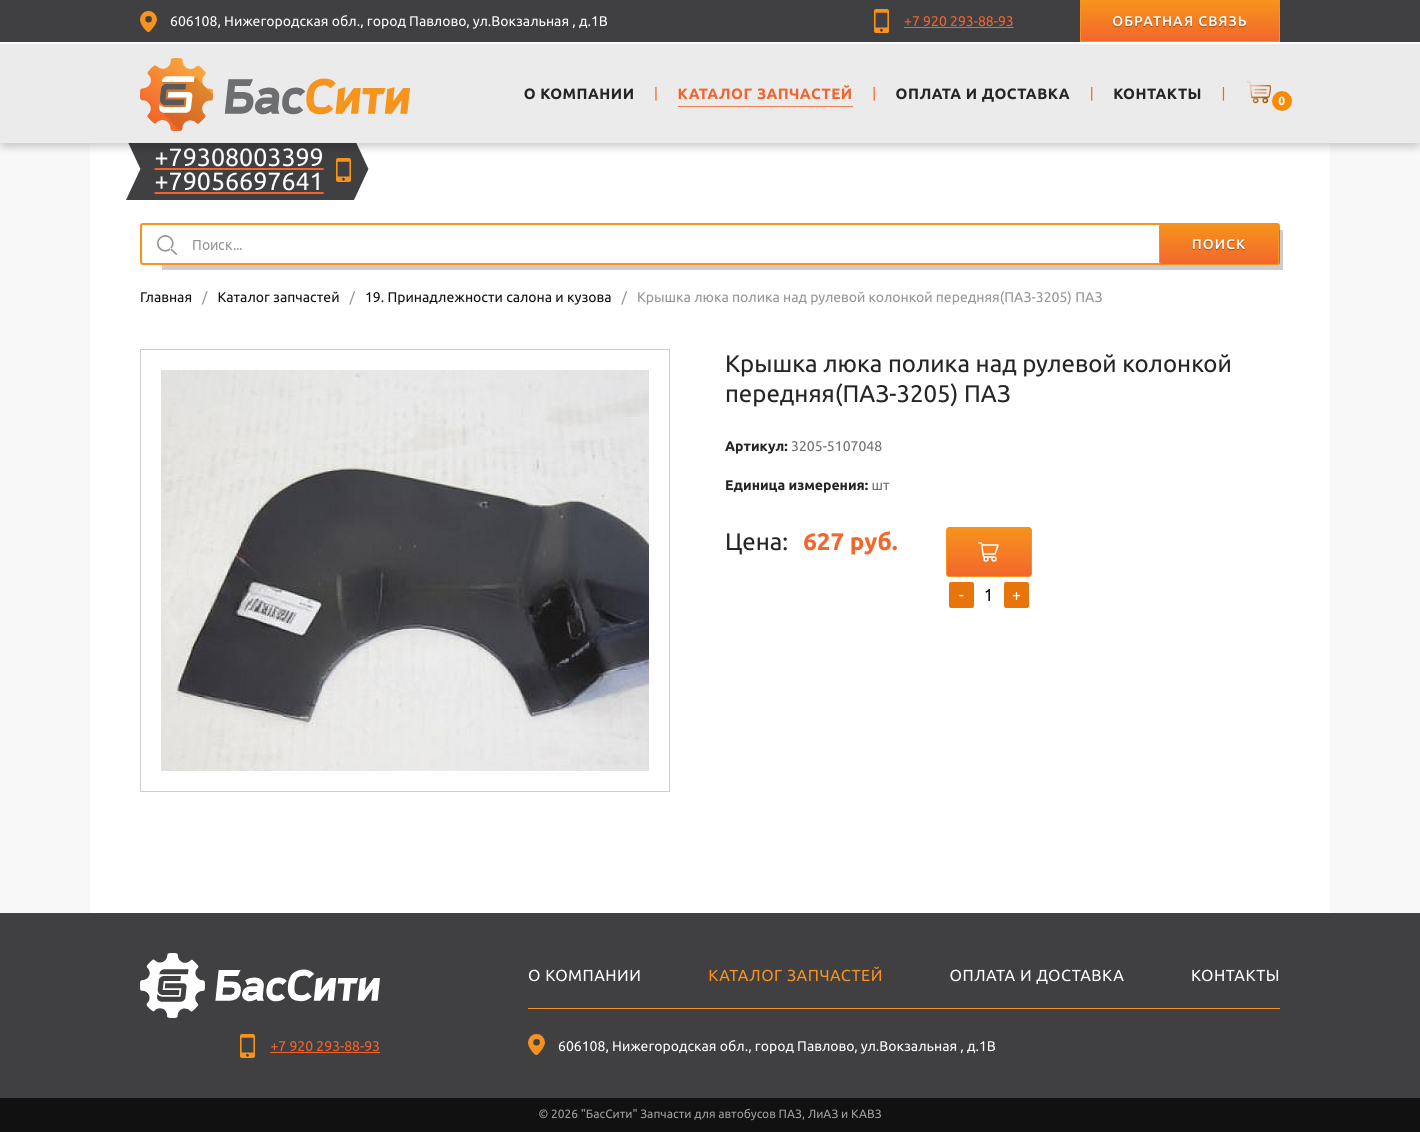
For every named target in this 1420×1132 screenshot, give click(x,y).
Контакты (1235, 976)
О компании (584, 976)
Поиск (1219, 244)
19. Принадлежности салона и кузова (488, 297)
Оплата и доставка (1037, 976)
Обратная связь (1179, 21)
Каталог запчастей (278, 297)
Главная (166, 297)
